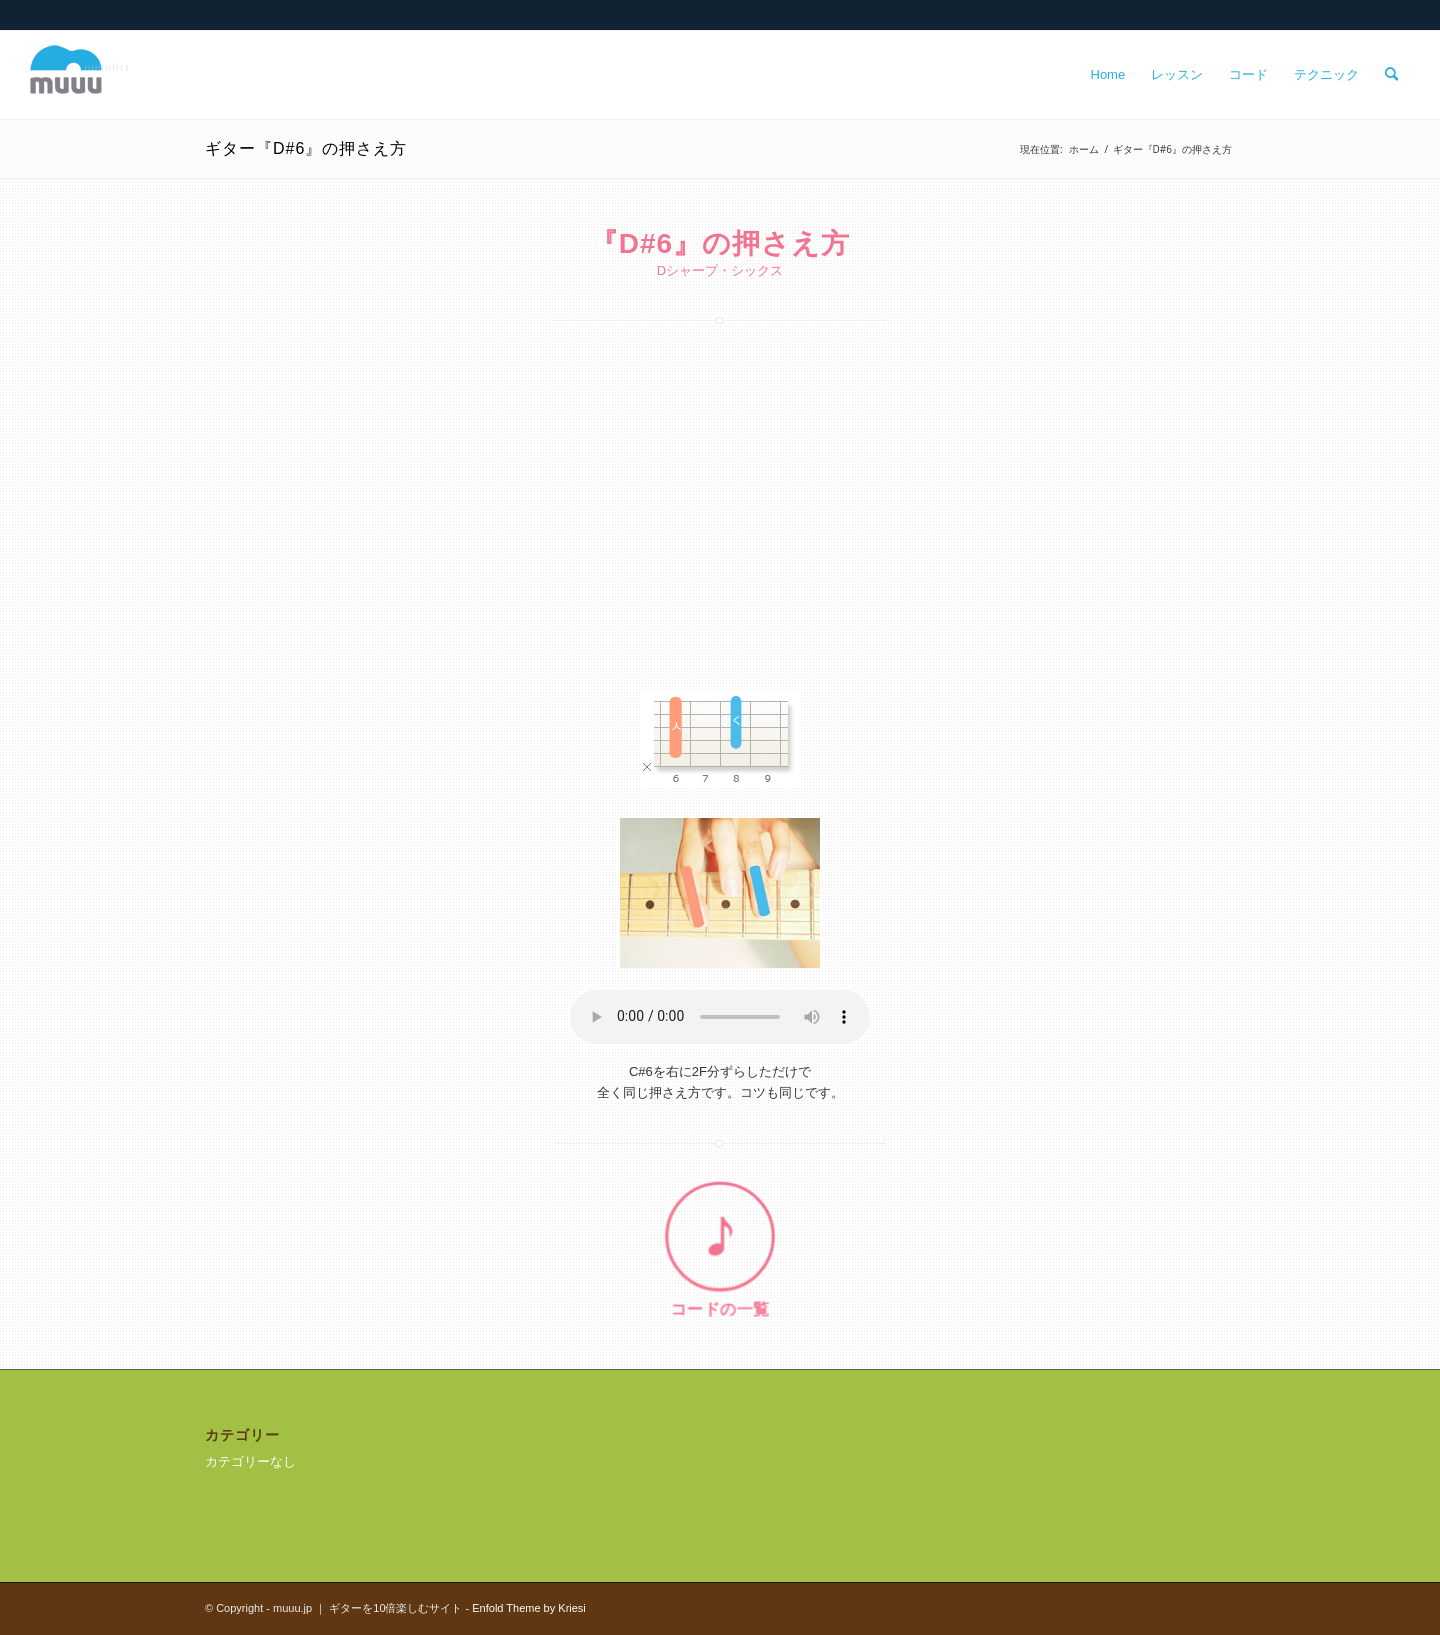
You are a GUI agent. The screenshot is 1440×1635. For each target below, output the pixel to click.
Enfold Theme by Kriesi (529, 1608)
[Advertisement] (720, 501)
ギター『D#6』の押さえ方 (306, 148)
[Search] (1391, 75)
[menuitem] (1108, 75)
